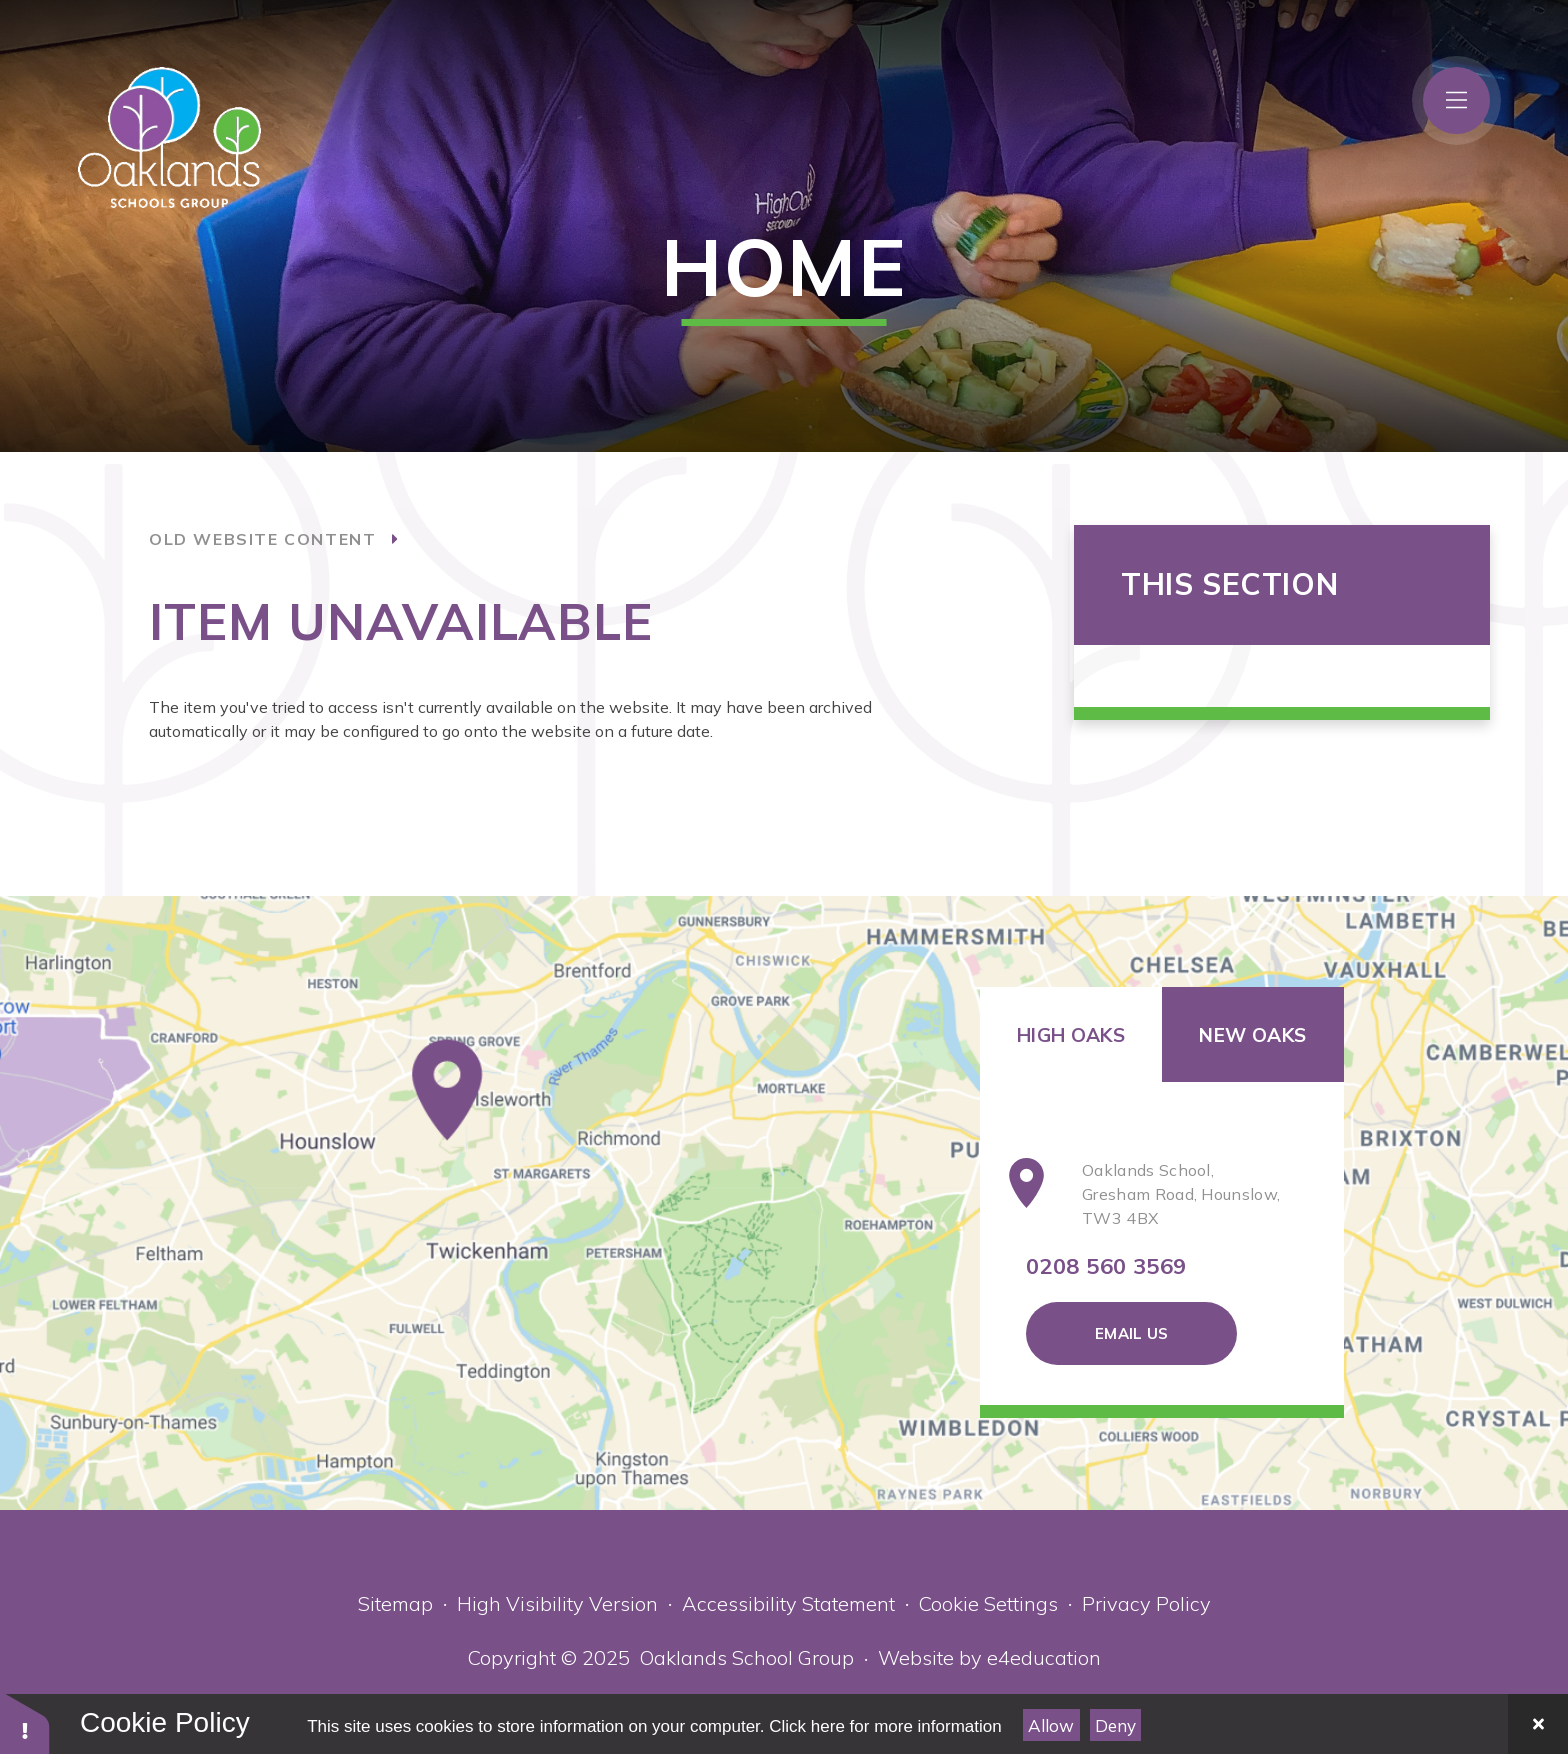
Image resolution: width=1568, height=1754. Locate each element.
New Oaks (1252, 1035)
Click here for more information (885, 1726)
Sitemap (395, 1603)
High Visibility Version (557, 1603)
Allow (1051, 1725)
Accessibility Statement (788, 1603)
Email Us (1131, 1333)
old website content (262, 539)
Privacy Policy (1146, 1603)
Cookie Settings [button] (988, 1603)
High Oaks (1071, 1035)
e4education (1044, 1657)
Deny (1115, 1725)
